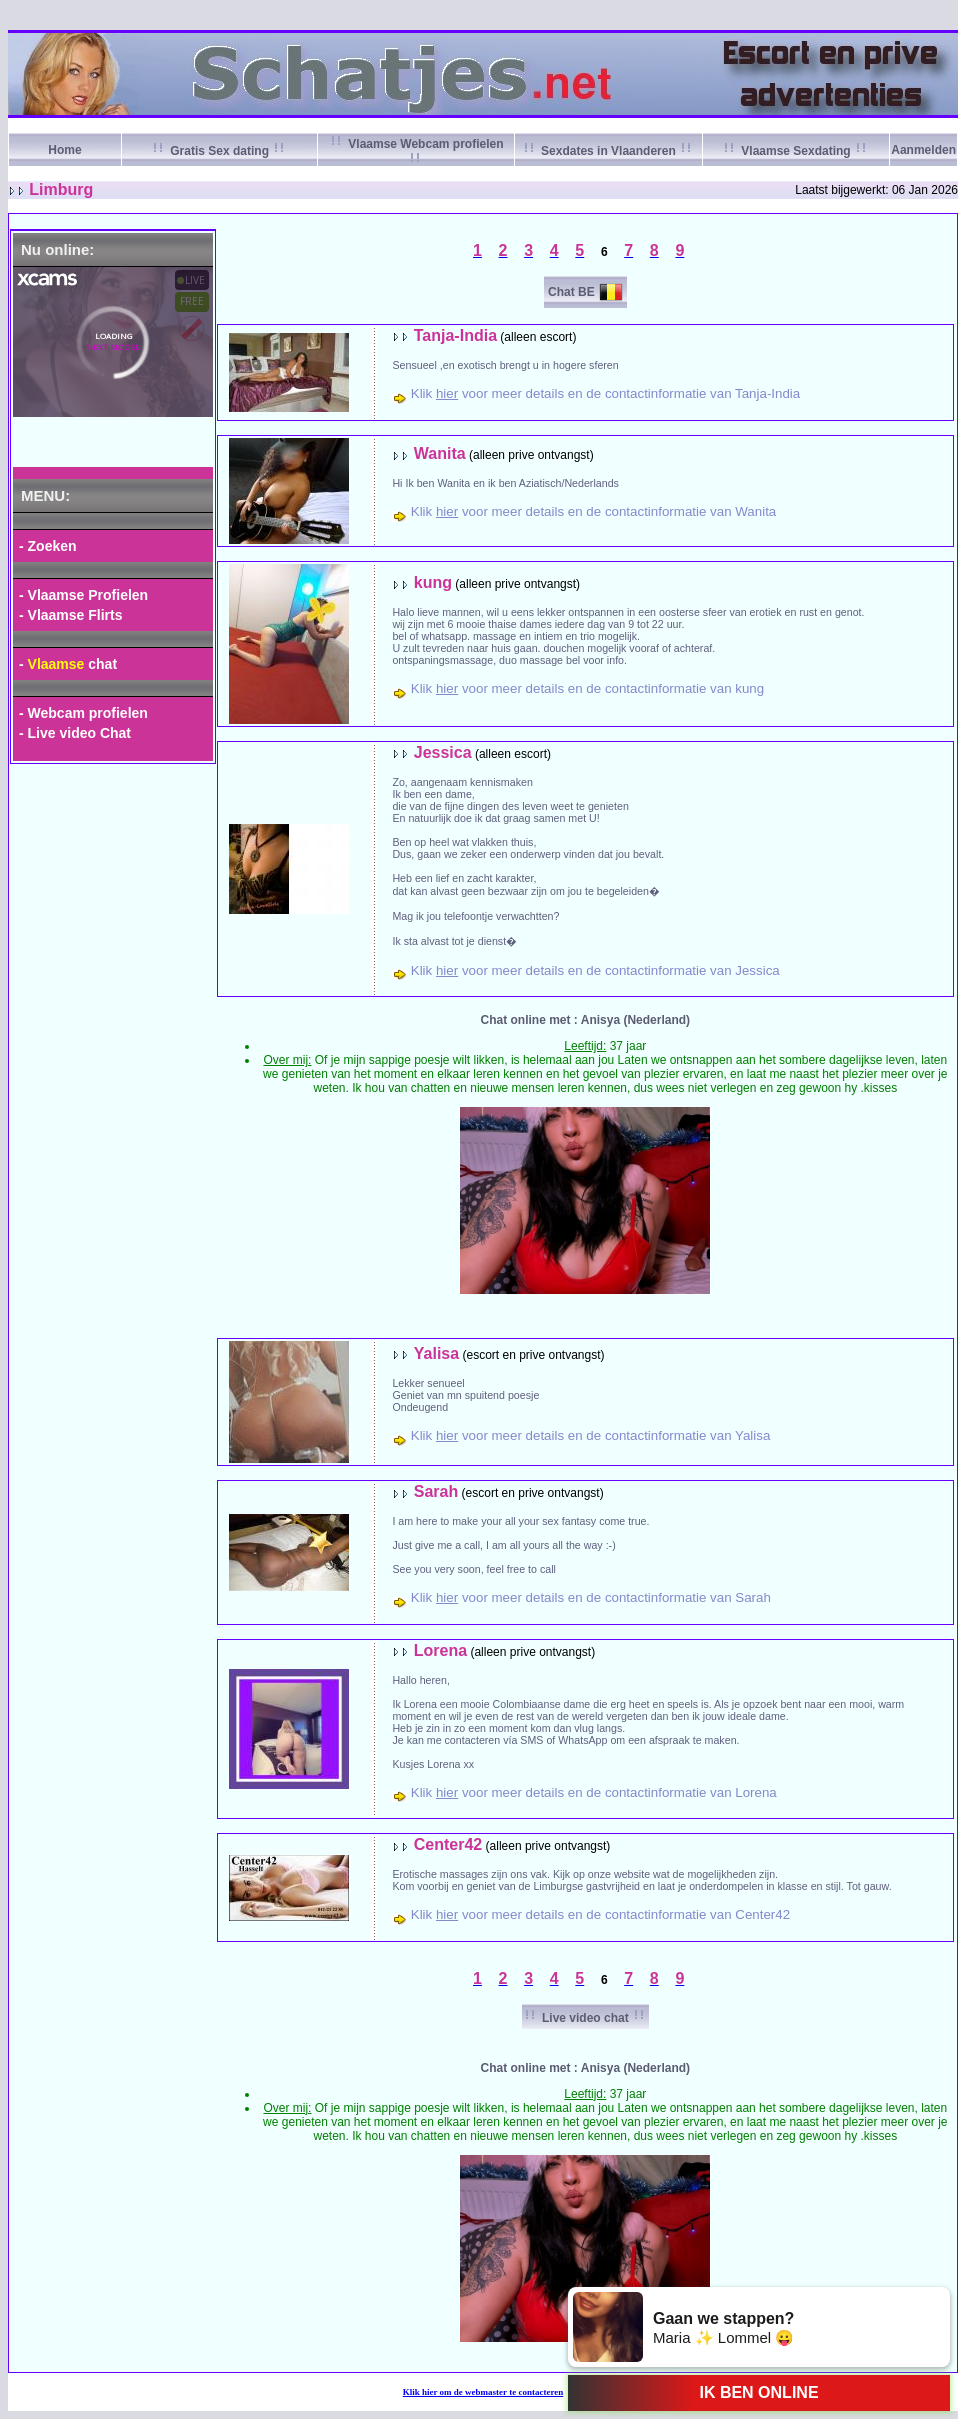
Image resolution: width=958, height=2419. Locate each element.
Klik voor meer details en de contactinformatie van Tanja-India (605, 393)
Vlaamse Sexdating (796, 151)
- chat (68, 664)
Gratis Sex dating (219, 151)
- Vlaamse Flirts (71, 615)
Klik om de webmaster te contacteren (483, 2392)
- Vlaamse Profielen (83, 595)
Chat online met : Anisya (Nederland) (586, 1020)
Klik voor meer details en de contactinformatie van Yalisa (591, 1435)
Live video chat (585, 2018)
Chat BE (571, 292)
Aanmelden (923, 150)
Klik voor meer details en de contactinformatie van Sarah (591, 1597)
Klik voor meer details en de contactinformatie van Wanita (593, 511)
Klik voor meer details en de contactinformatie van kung (587, 688)
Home (64, 150)
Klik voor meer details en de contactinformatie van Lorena (594, 1792)
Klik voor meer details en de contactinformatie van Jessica (595, 970)
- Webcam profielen (83, 713)
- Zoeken (48, 546)
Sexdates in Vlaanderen (608, 151)
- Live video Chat (75, 733)
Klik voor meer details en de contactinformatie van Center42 (600, 1914)
